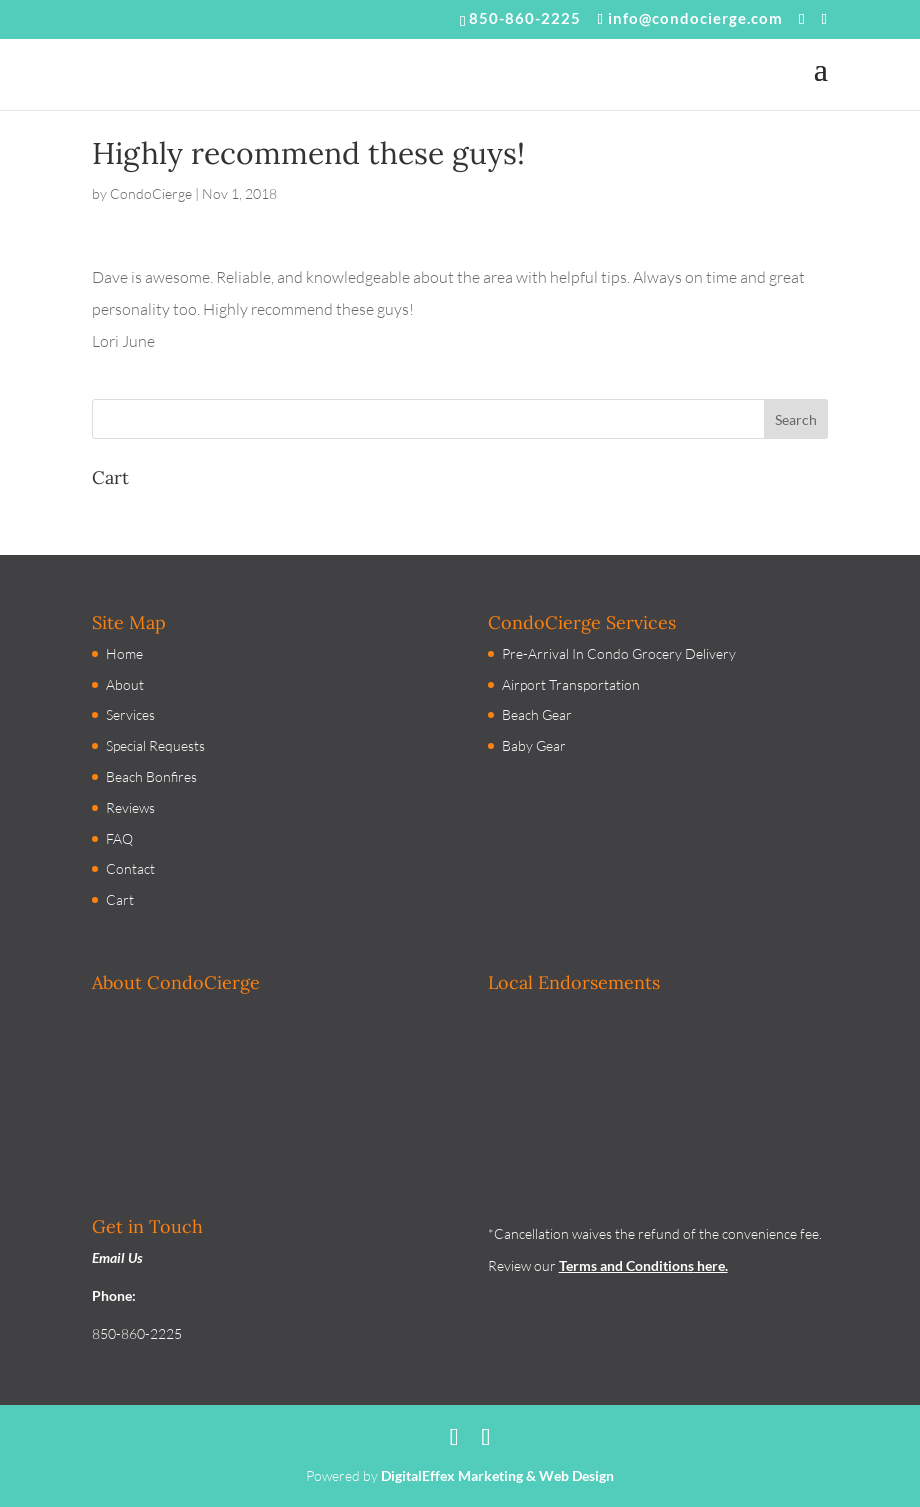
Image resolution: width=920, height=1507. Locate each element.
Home (124, 653)
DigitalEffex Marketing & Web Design (497, 1475)
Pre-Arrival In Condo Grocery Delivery (619, 653)
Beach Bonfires (151, 776)
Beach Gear (537, 714)
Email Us (117, 1257)
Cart (120, 899)
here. (711, 1265)
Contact (130, 868)
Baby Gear (534, 745)
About (125, 684)
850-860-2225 (525, 18)
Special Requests (155, 745)
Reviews (130, 807)
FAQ (119, 838)
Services (130, 714)
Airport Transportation (571, 684)
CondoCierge (151, 193)
